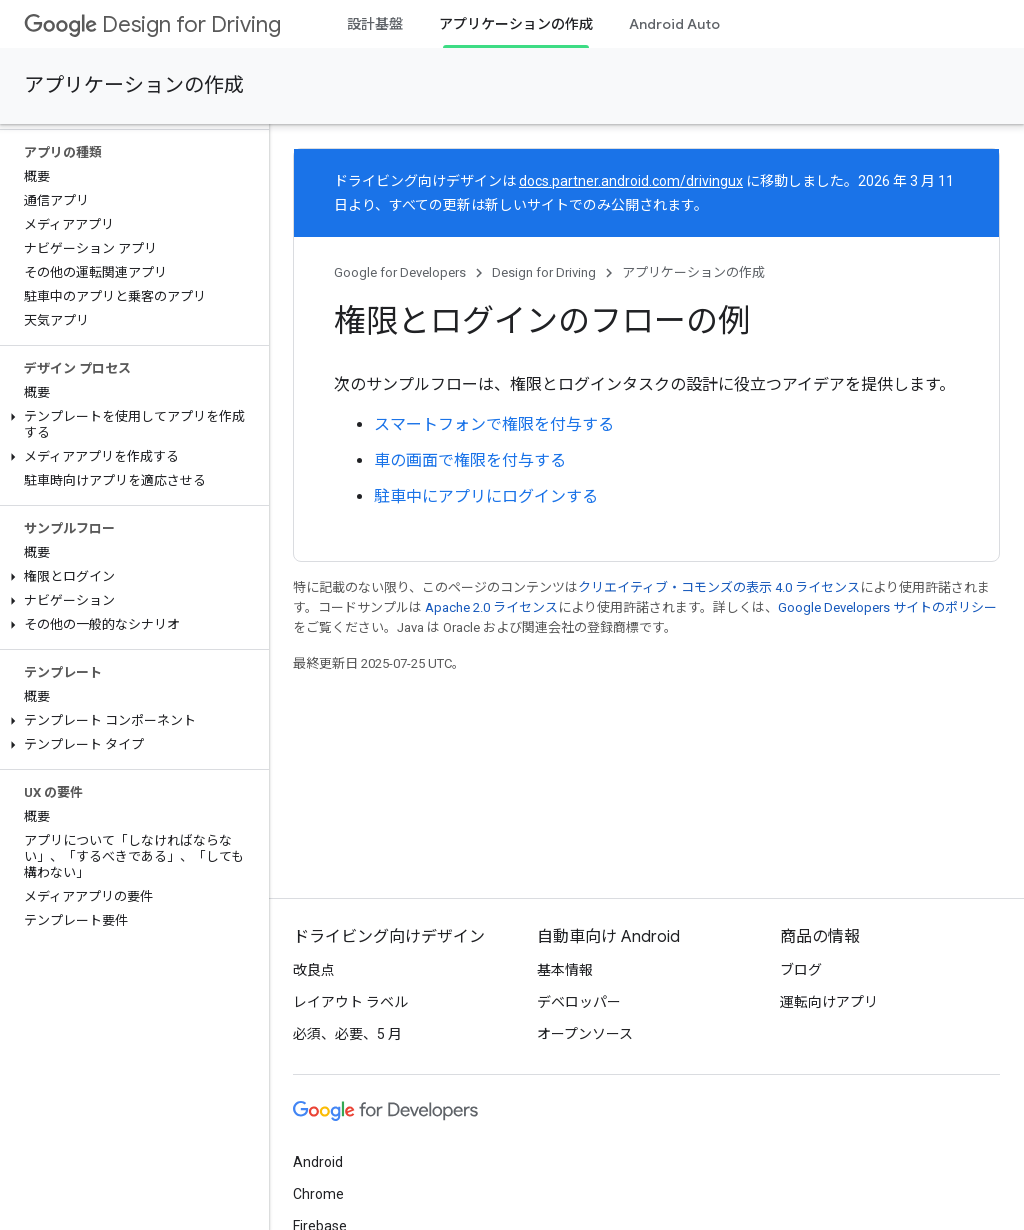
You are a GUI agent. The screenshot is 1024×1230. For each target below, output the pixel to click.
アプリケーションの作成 (134, 85)
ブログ (801, 970)
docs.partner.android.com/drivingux (631, 181)
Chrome (318, 1194)
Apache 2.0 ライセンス (491, 607)
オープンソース (585, 1034)
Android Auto (674, 24)
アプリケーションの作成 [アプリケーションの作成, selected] (516, 24)
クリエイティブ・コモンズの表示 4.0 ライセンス (719, 587)
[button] (130, 425)
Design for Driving (152, 24)
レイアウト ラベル (350, 1002)
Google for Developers (400, 272)
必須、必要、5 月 (347, 1034)
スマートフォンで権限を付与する (494, 424)
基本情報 (565, 970)
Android (318, 1162)
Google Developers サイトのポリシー (887, 607)
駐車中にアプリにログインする (486, 496)
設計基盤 (375, 24)
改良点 (314, 970)
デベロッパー (579, 1002)
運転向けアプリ (829, 1002)
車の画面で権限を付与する (470, 460)
